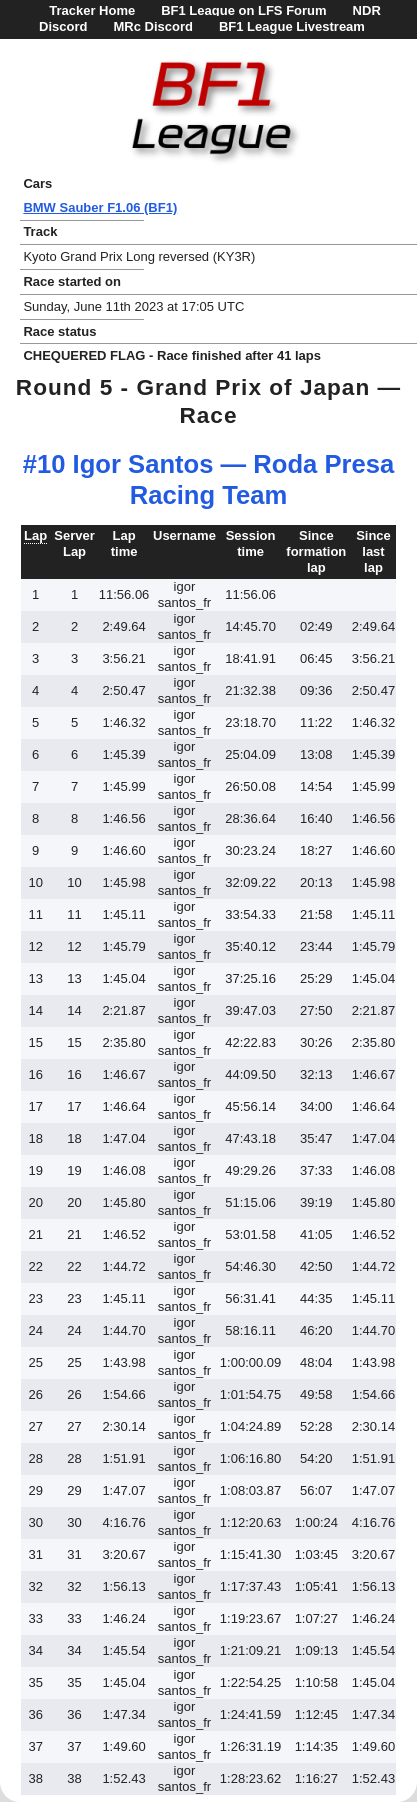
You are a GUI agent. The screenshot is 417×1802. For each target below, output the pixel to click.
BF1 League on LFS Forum (243, 10)
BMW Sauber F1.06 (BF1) (100, 207)
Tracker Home (92, 10)
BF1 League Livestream (292, 26)
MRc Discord (152, 26)
